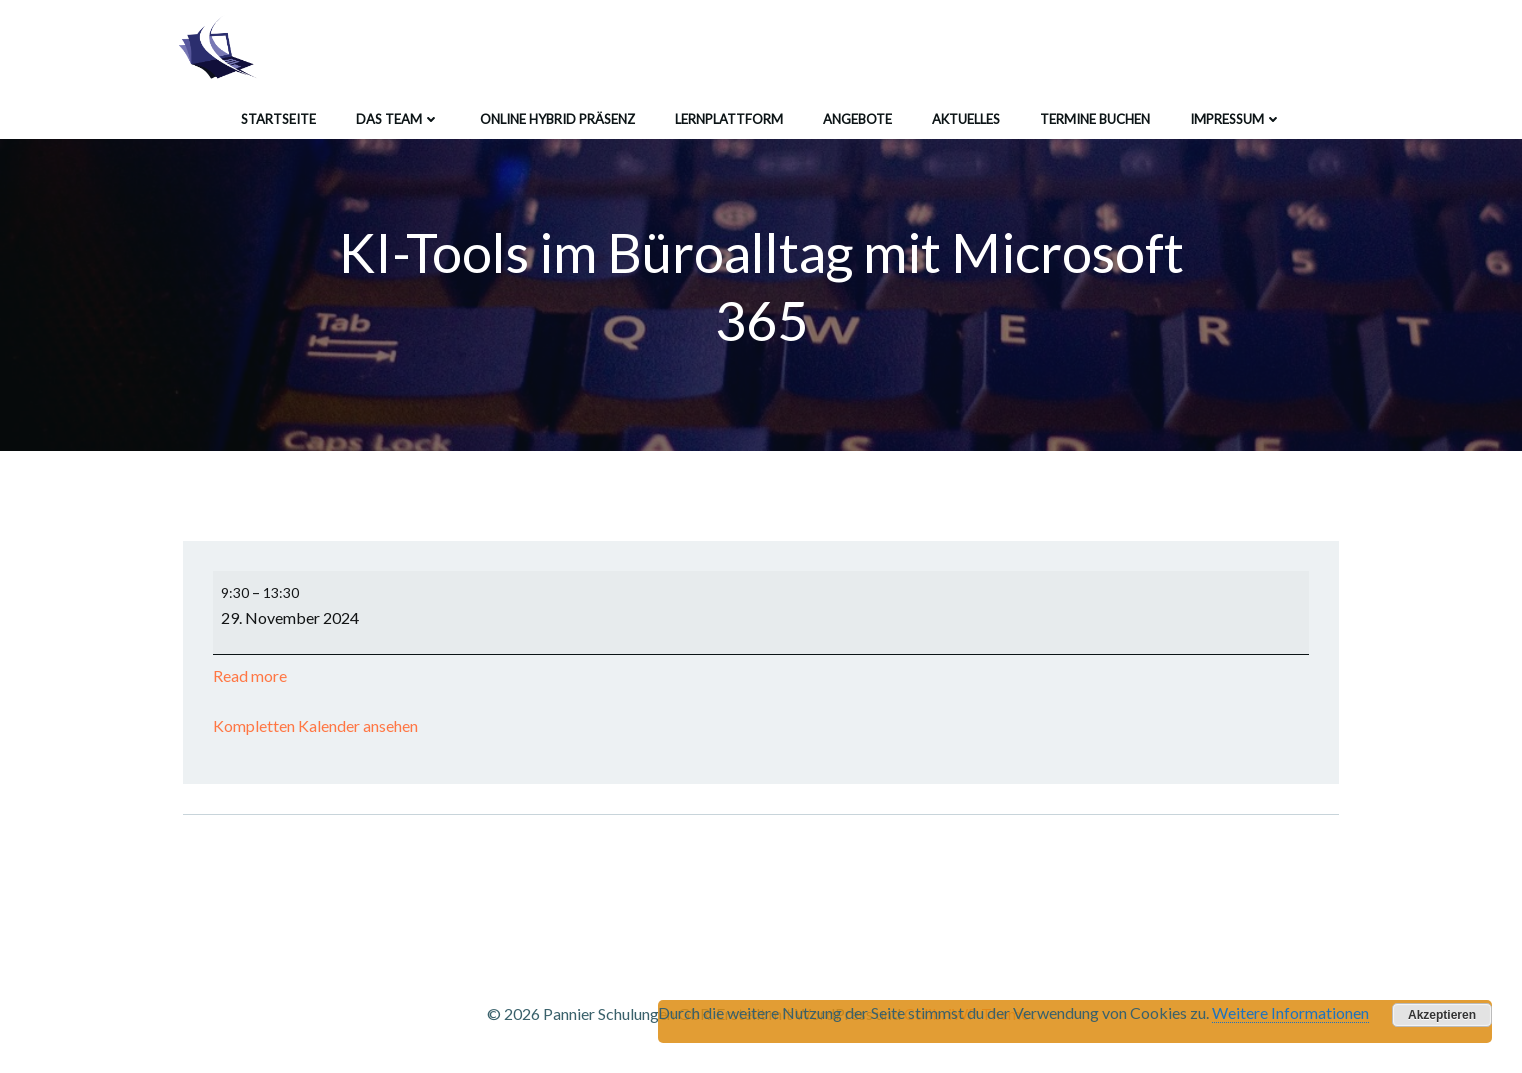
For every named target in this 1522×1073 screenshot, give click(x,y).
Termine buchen (1095, 119)
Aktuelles (966, 119)
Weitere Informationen (1290, 1012)
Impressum (1236, 119)
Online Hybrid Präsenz (557, 119)
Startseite (278, 119)
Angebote (857, 119)
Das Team (398, 119)
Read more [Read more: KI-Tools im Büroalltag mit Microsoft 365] (250, 675)
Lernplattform (729, 119)
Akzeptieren (1442, 1015)
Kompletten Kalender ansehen (315, 725)
